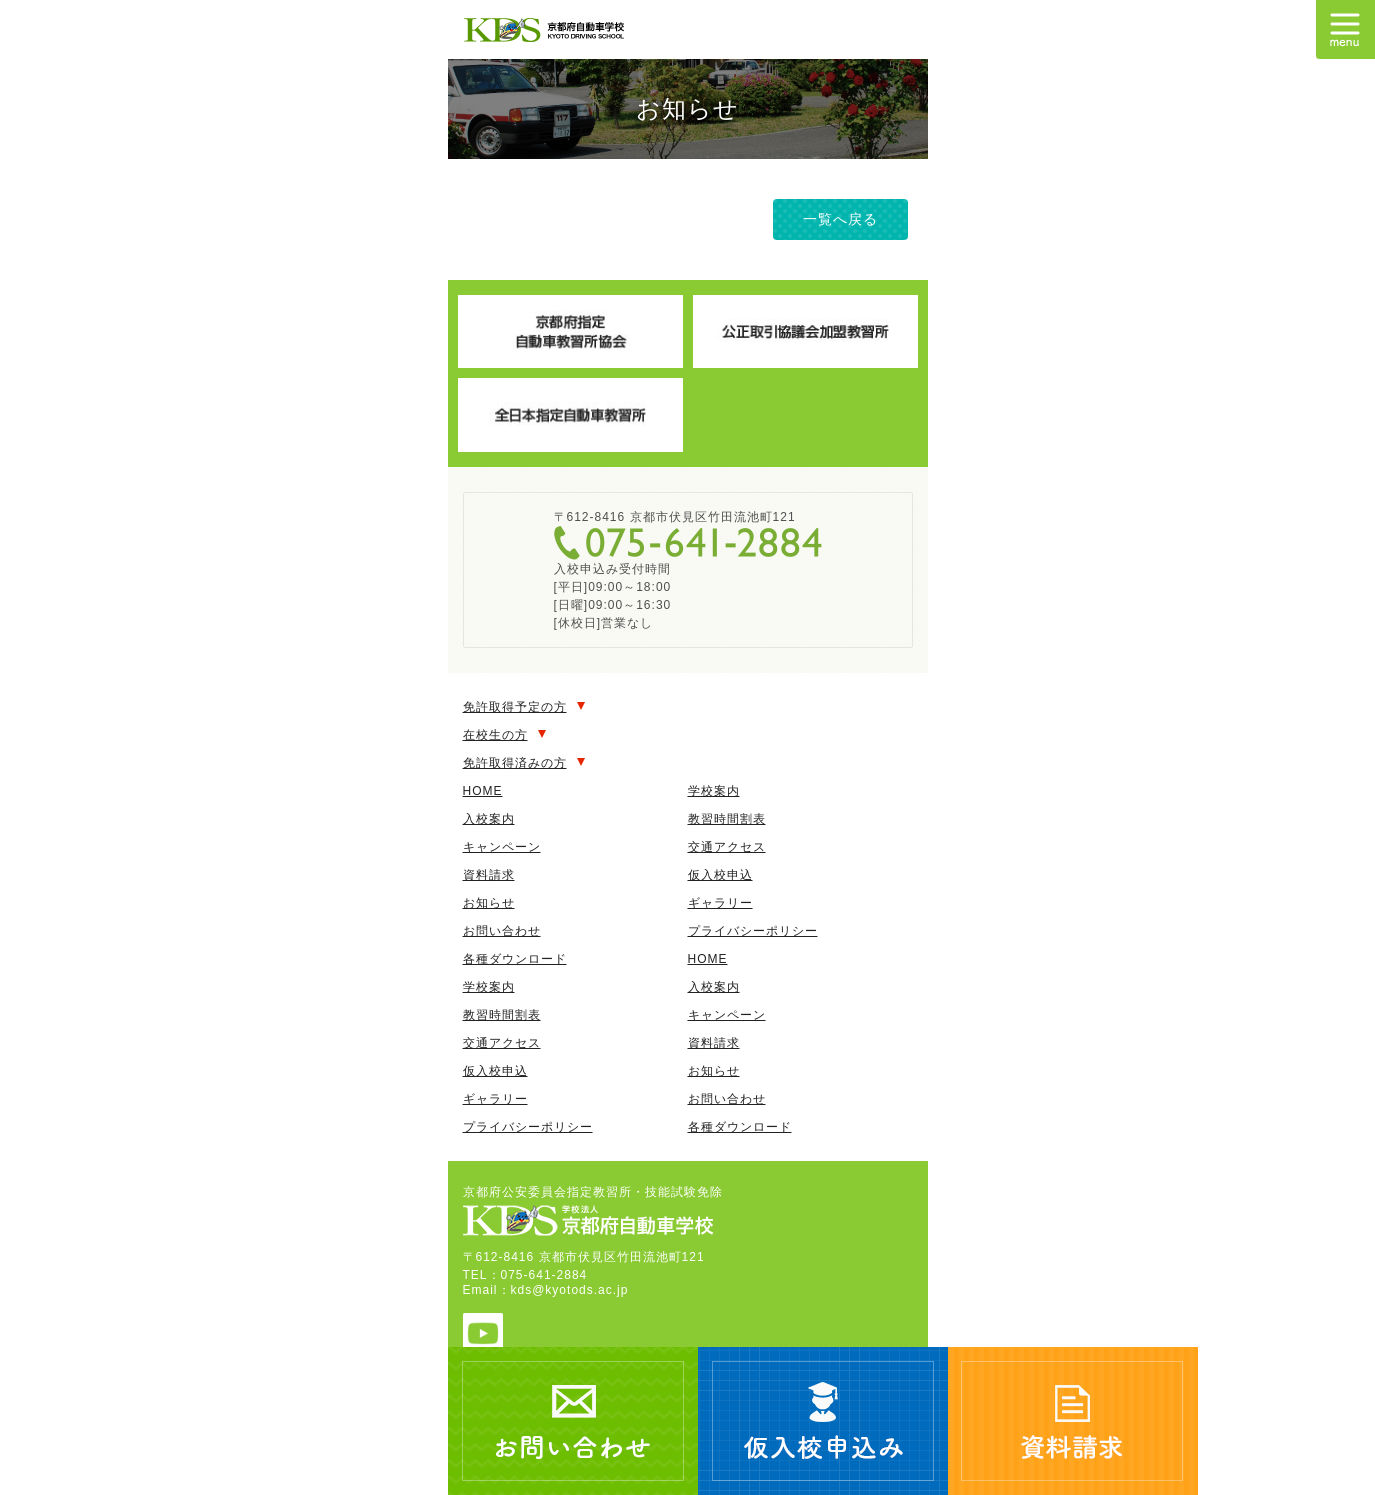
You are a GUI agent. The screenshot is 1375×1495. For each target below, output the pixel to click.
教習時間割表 (727, 819)
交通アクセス (727, 847)
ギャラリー (720, 903)
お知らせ (489, 903)
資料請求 (489, 875)
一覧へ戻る (840, 219)
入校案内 (489, 819)
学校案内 (714, 791)
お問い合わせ (502, 931)
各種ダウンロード (515, 959)
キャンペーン (502, 847)
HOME (483, 791)
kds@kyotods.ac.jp (570, 1290)
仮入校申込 (720, 875)
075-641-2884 (688, 543)
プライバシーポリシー (753, 931)
